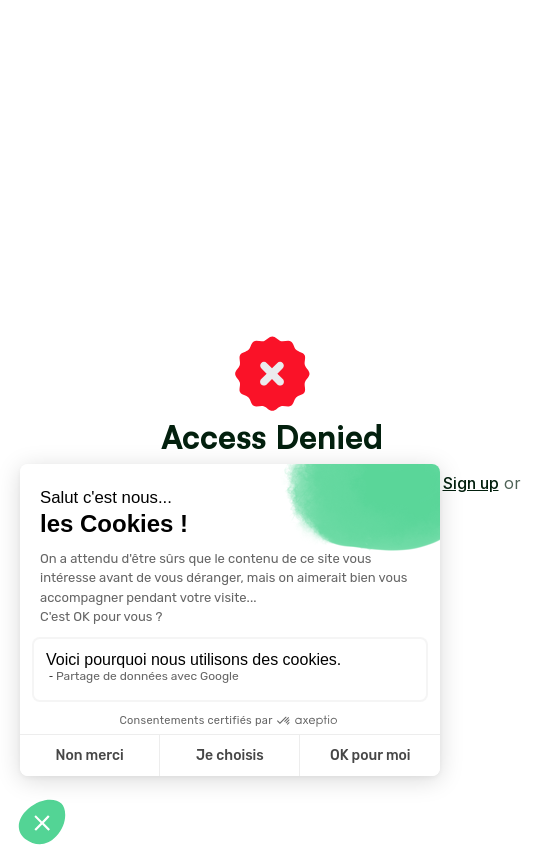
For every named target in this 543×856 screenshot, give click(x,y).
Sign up (471, 483)
